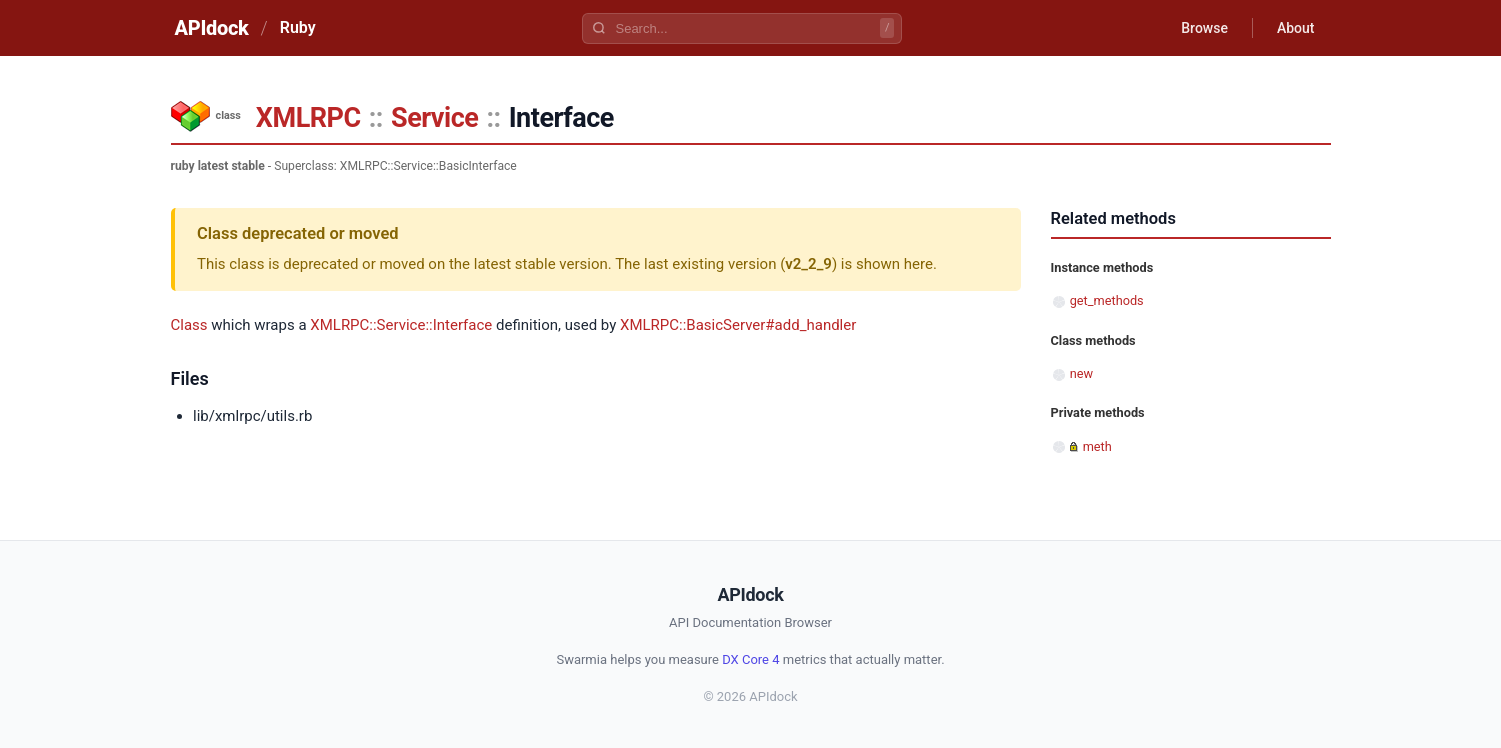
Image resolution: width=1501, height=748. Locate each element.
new (1081, 373)
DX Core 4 (750, 659)
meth (1097, 446)
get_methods (1107, 300)
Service (434, 118)
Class (189, 325)
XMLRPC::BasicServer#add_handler (738, 325)
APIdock (212, 28)
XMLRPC (308, 118)
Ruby (298, 27)
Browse (1204, 28)
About (1296, 28)
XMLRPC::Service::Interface (401, 325)
